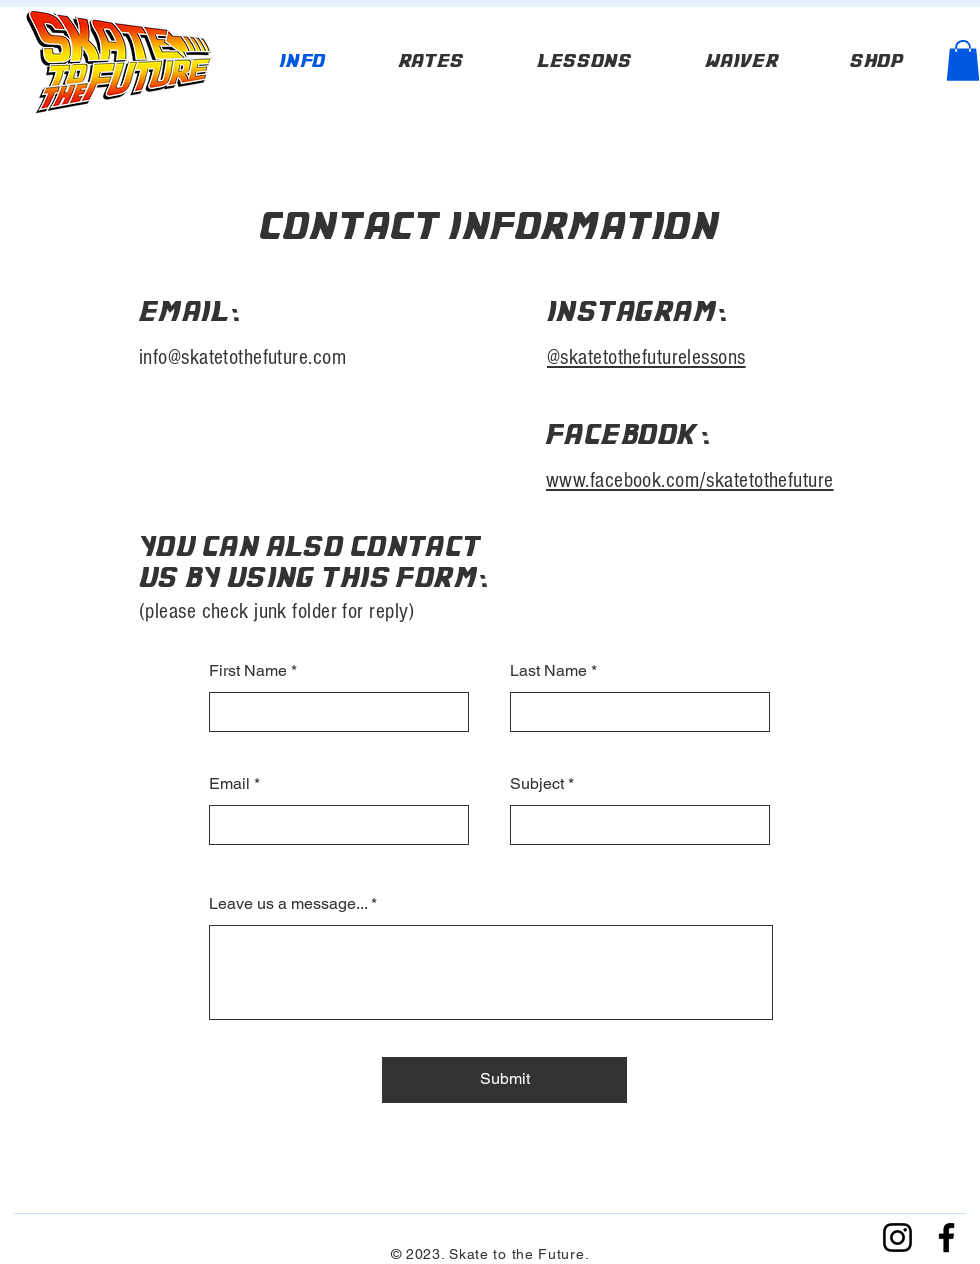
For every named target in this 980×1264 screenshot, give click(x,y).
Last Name (548, 671)
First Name (248, 671)
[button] (963, 60)
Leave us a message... (288, 904)
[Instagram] (897, 1237)
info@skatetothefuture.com (242, 357)
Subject (537, 784)
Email (229, 784)
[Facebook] (946, 1237)
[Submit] (504, 1080)
